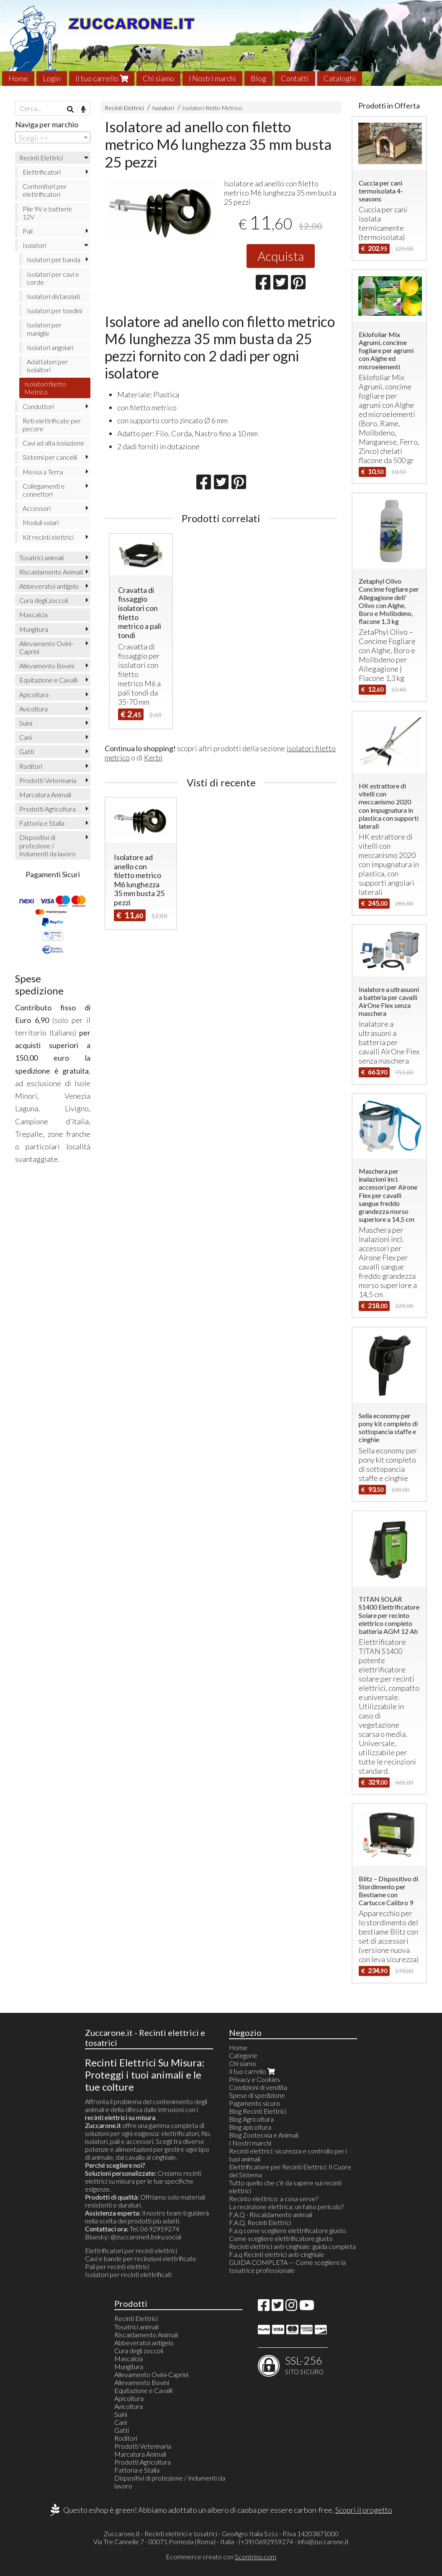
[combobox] (52, 137)
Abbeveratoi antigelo (49, 586)
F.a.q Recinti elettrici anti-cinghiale (276, 2254)
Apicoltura (34, 694)
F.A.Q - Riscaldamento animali (270, 2214)
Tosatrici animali (41, 558)
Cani (25, 737)
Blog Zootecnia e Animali (263, 2135)
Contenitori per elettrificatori (45, 190)
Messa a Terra (43, 472)
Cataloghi (340, 78)
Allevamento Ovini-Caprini (46, 647)
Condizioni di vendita (258, 2087)
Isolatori (163, 107)
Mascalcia (33, 614)
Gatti (26, 751)
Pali (28, 231)
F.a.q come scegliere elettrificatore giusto (287, 2230)
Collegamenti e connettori (44, 490)
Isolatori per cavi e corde (53, 278)
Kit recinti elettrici (48, 537)
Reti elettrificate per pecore (52, 425)
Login (52, 78)
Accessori (37, 508)
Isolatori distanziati (53, 296)
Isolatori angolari (50, 347)
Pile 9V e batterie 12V (47, 213)
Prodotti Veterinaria (47, 780)
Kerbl (153, 757)
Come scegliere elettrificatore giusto (281, 2238)
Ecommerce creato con (221, 2557)
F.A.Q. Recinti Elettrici (260, 2222)
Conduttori (38, 406)
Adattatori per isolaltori (47, 366)
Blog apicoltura (250, 2127)
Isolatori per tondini (54, 310)
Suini (25, 723)
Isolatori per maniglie (44, 329)
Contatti (295, 78)
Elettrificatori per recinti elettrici (131, 2250)
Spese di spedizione (257, 2095)
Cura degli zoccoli (43, 600)
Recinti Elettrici (124, 107)
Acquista (280, 255)
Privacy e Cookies (254, 2079)
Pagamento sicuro (254, 2103)
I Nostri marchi (212, 78)
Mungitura (33, 629)
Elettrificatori (42, 172)
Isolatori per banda (53, 259)
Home (18, 78)
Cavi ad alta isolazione (53, 443)
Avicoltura (33, 709)
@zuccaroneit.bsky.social (145, 2237)
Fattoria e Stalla (41, 823)
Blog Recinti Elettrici (257, 2111)
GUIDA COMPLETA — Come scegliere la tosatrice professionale (287, 2266)
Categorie (243, 2055)
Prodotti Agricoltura (47, 809)
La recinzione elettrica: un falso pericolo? (286, 2206)
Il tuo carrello (101, 78)
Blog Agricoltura (251, 2119)
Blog (258, 78)
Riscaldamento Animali (51, 572)
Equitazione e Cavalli (48, 680)
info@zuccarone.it (323, 2541)
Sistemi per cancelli (50, 457)
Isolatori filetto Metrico (212, 107)
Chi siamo (158, 78)
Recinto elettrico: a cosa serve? (273, 2198)
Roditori (30, 766)
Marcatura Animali (45, 795)
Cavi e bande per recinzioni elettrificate (140, 2258)
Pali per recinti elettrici (117, 2266)
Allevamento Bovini (46, 666)
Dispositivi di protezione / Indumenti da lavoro (47, 845)
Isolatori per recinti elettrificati (128, 2274)
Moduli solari (41, 522)
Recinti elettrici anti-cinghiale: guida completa (292, 2246)
